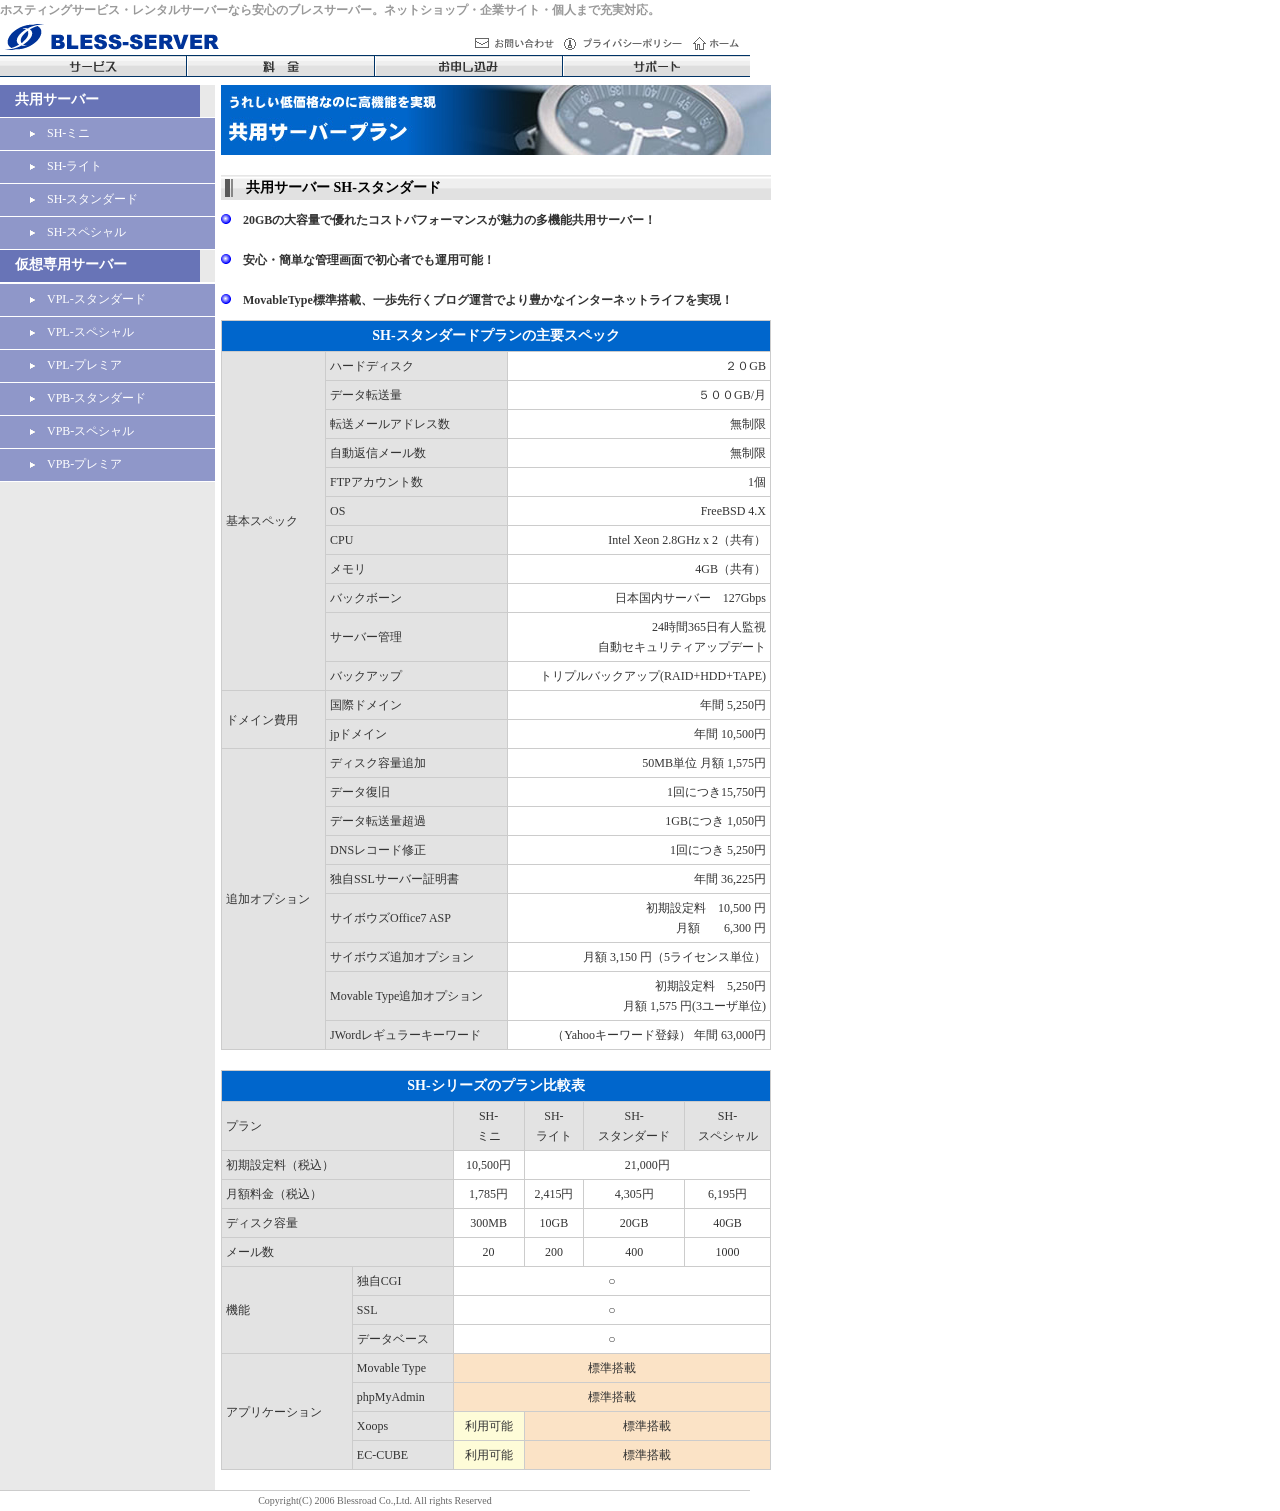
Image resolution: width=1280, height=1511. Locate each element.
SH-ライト (66, 166)
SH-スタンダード (84, 199)
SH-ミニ (60, 133)
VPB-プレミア (76, 464)
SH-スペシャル (78, 232)
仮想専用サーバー (71, 264)
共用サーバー (57, 99)
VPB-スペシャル (82, 431)
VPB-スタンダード (88, 398)
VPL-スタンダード (88, 299)
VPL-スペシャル (82, 332)
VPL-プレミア (76, 365)
